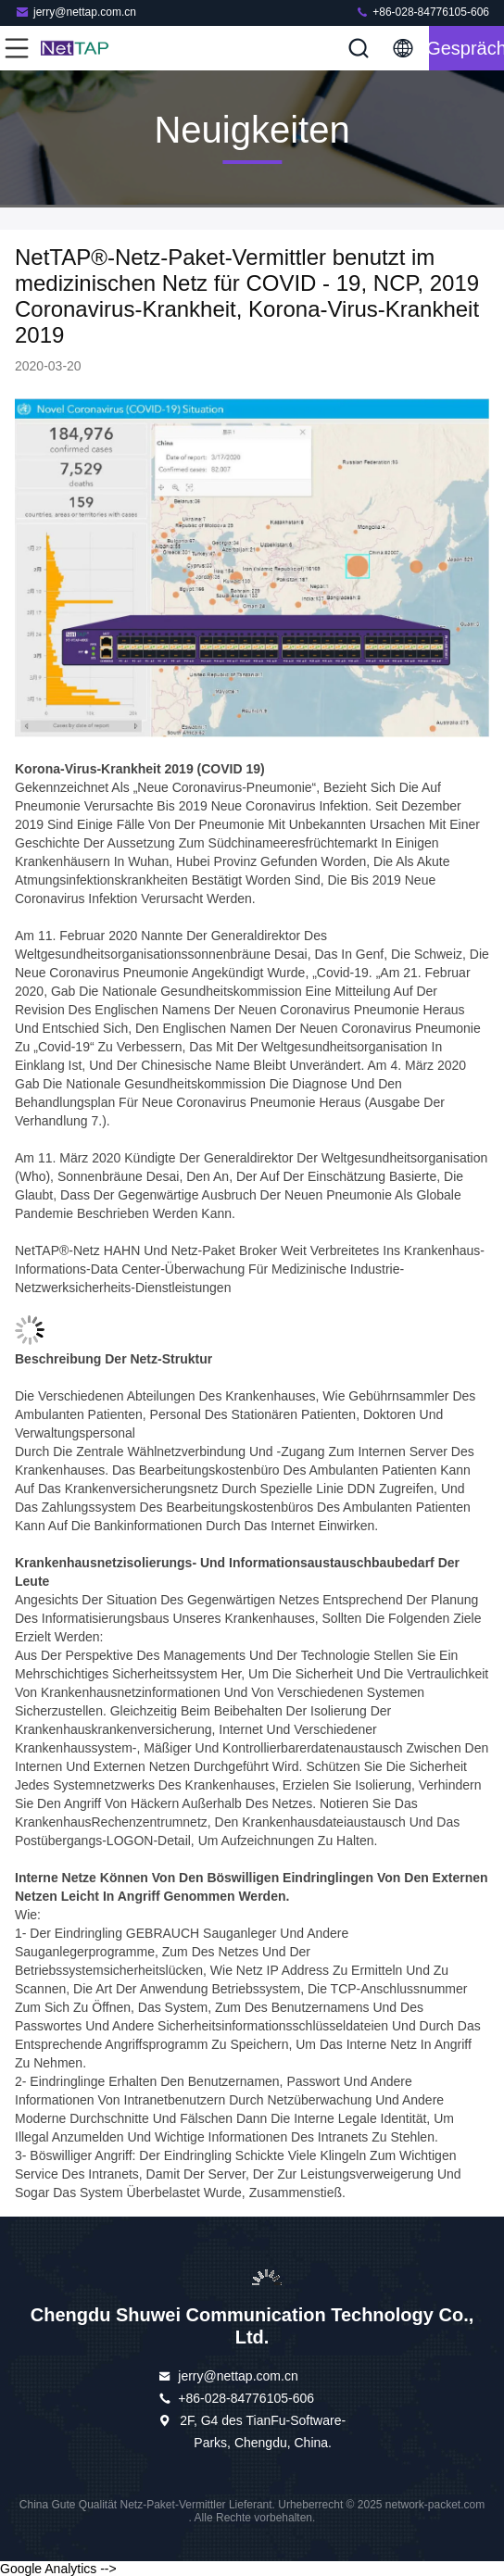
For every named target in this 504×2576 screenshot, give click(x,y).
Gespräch (466, 48)
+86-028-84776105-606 (422, 12)
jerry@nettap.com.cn (75, 12)
